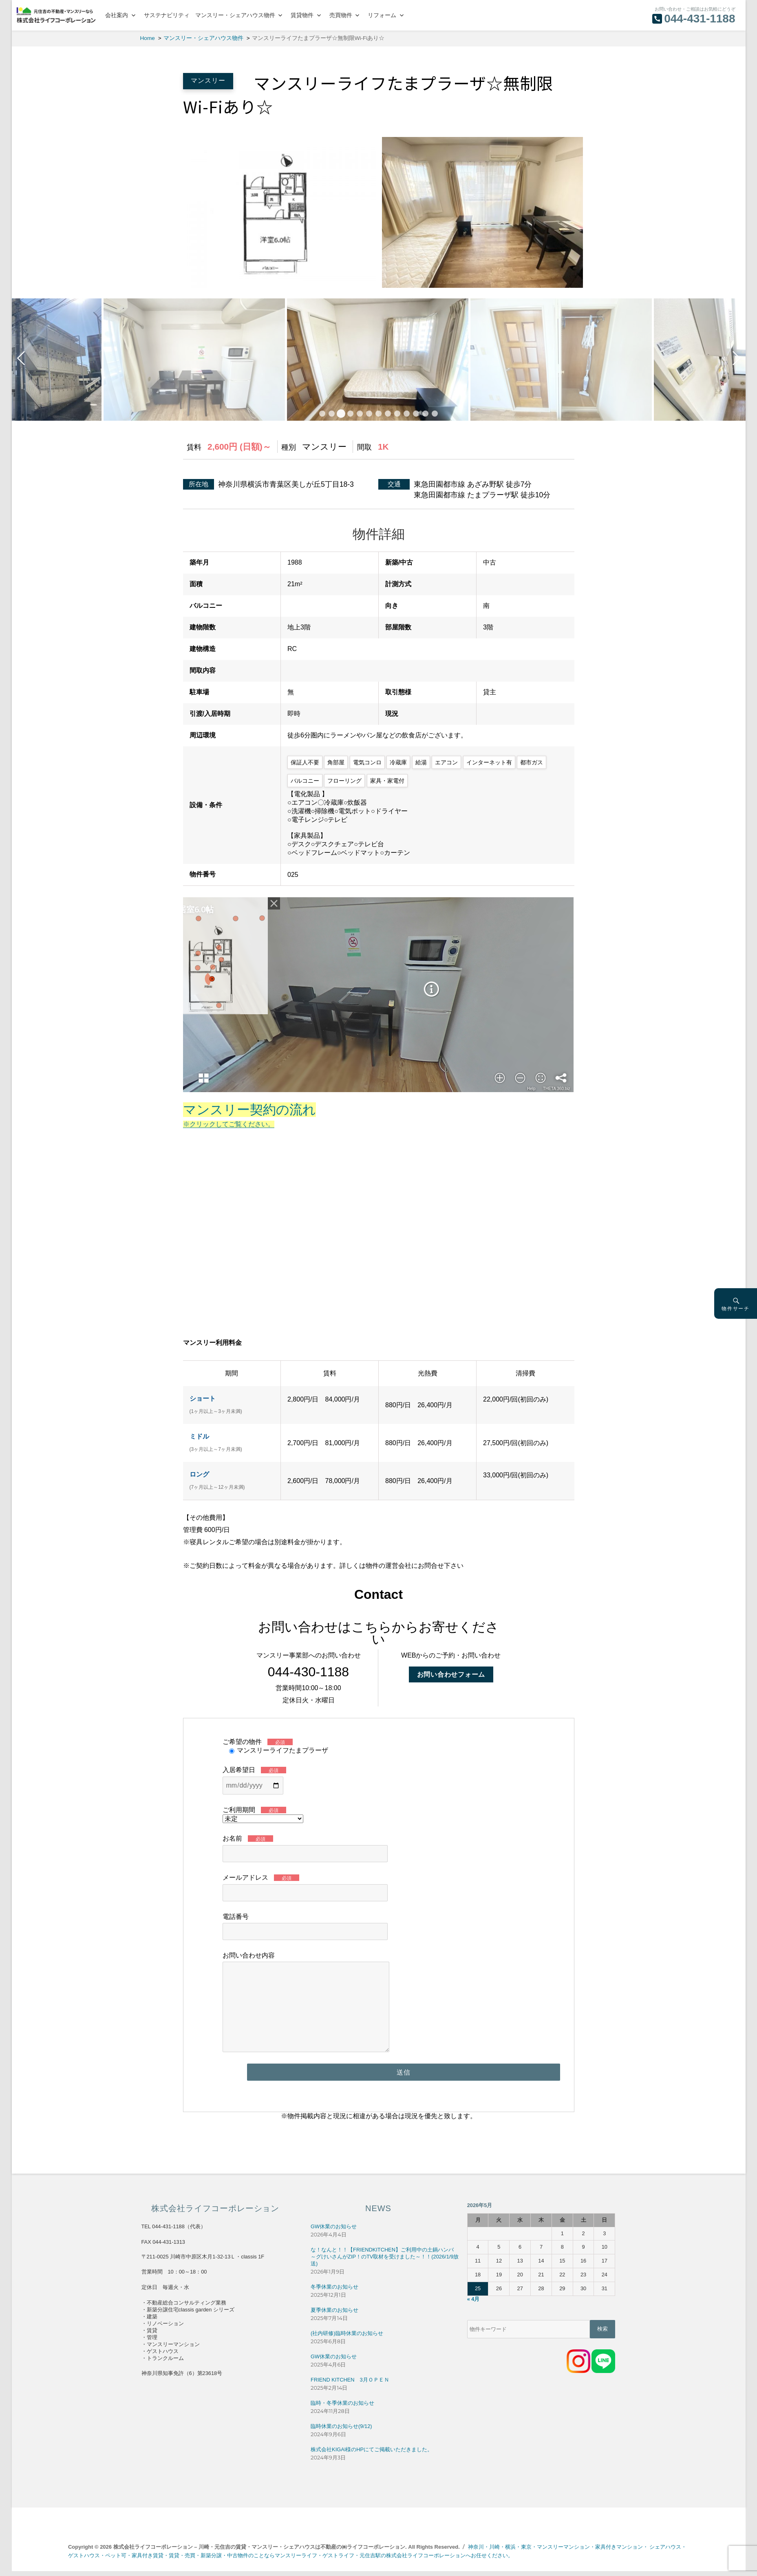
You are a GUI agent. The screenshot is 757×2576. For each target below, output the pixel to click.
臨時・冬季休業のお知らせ (342, 2403)
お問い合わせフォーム (451, 1674)
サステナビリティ (167, 15)
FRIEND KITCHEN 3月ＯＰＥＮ (350, 2380)
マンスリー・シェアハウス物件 (235, 15)
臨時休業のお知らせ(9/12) (341, 2426)
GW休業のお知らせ (334, 2226)
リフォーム (382, 15)
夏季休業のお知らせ (334, 2310)
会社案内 (116, 15)
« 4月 (473, 2299)
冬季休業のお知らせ (334, 2287)
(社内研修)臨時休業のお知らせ (347, 2333)
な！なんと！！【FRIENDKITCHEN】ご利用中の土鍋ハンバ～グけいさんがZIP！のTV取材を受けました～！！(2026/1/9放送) (385, 2257)
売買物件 (340, 15)
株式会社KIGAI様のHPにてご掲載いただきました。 (372, 2449)
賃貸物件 (302, 15)
